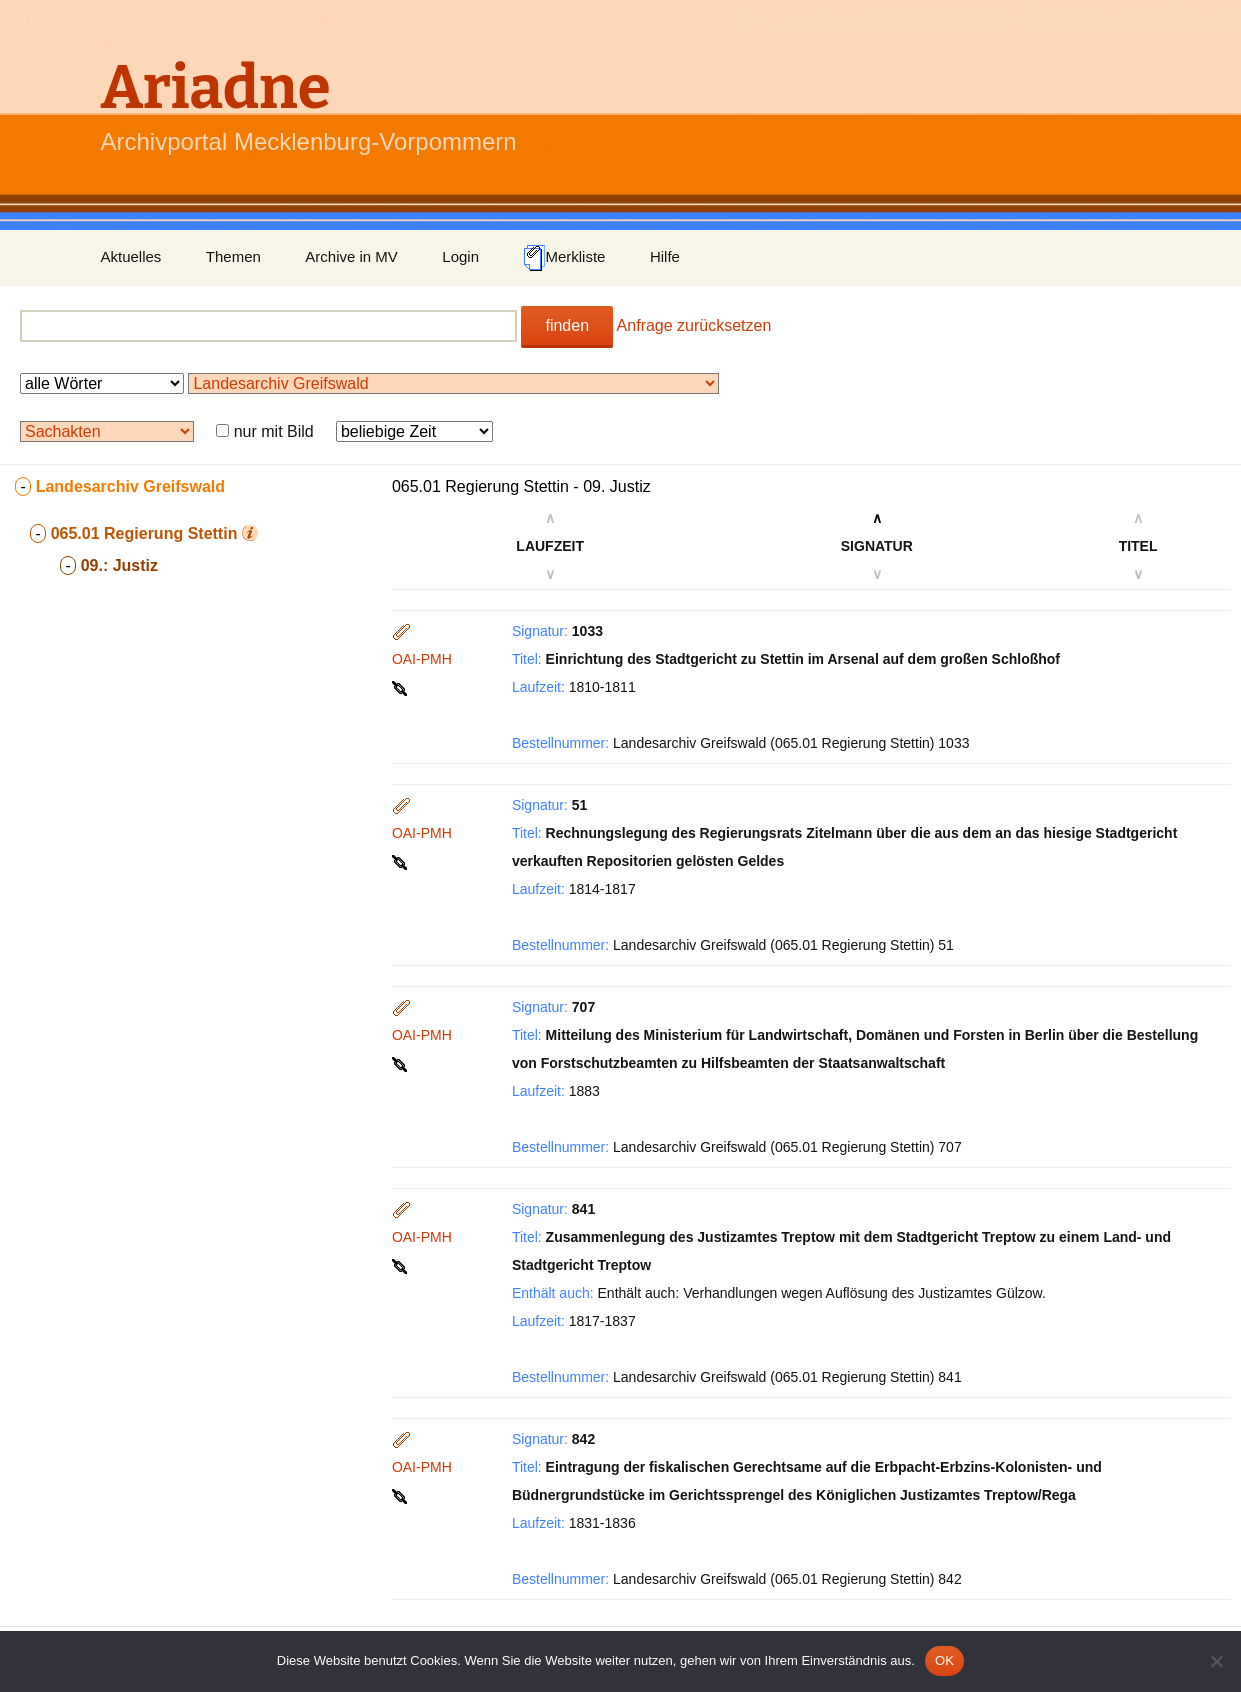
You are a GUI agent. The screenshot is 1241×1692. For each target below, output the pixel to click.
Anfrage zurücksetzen (694, 325)
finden (567, 325)
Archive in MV (351, 256)
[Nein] (1216, 1661)
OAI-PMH (422, 659)
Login (460, 256)
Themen (233, 256)
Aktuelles (131, 256)
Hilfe (665, 256)
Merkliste (564, 258)
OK (944, 1660)
